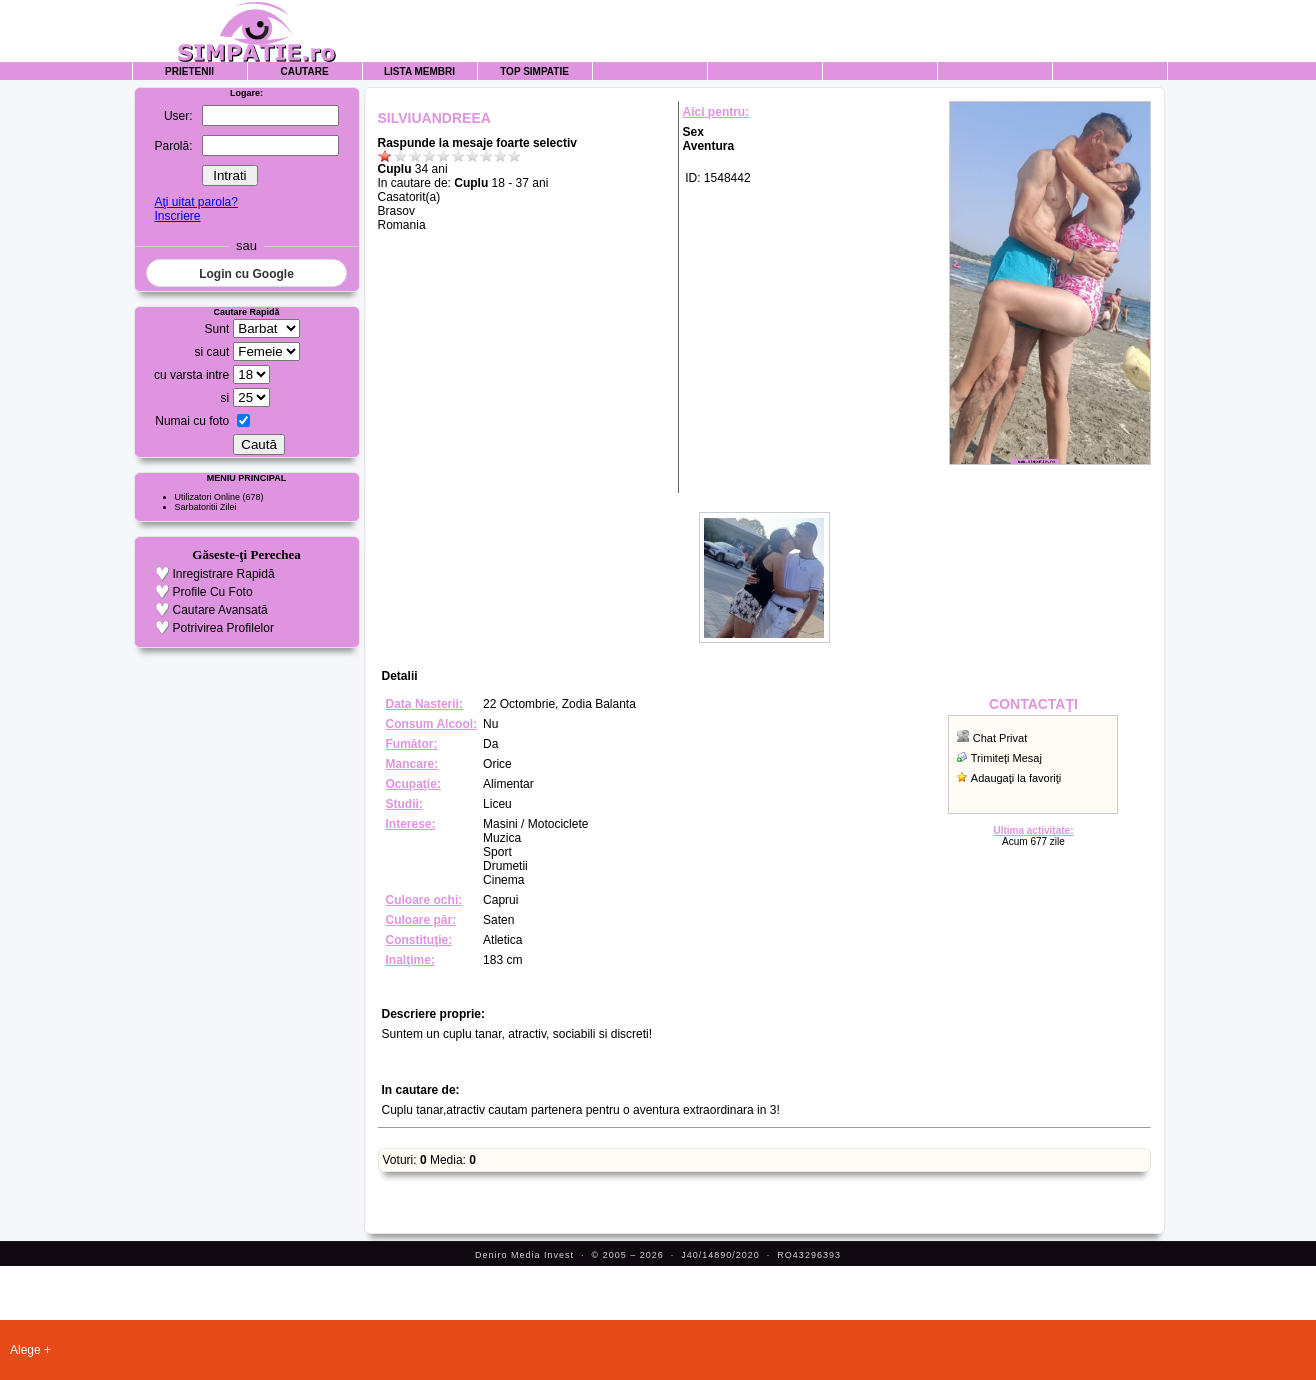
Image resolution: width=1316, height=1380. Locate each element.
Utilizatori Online (208, 497)
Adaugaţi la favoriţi (1016, 778)
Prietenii (189, 71)
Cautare (304, 71)
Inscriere (178, 216)
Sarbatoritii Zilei (206, 507)
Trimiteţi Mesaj (1006, 758)
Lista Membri (419, 71)
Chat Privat (1000, 738)
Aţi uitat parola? (196, 202)
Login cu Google (246, 274)
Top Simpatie (534, 71)
